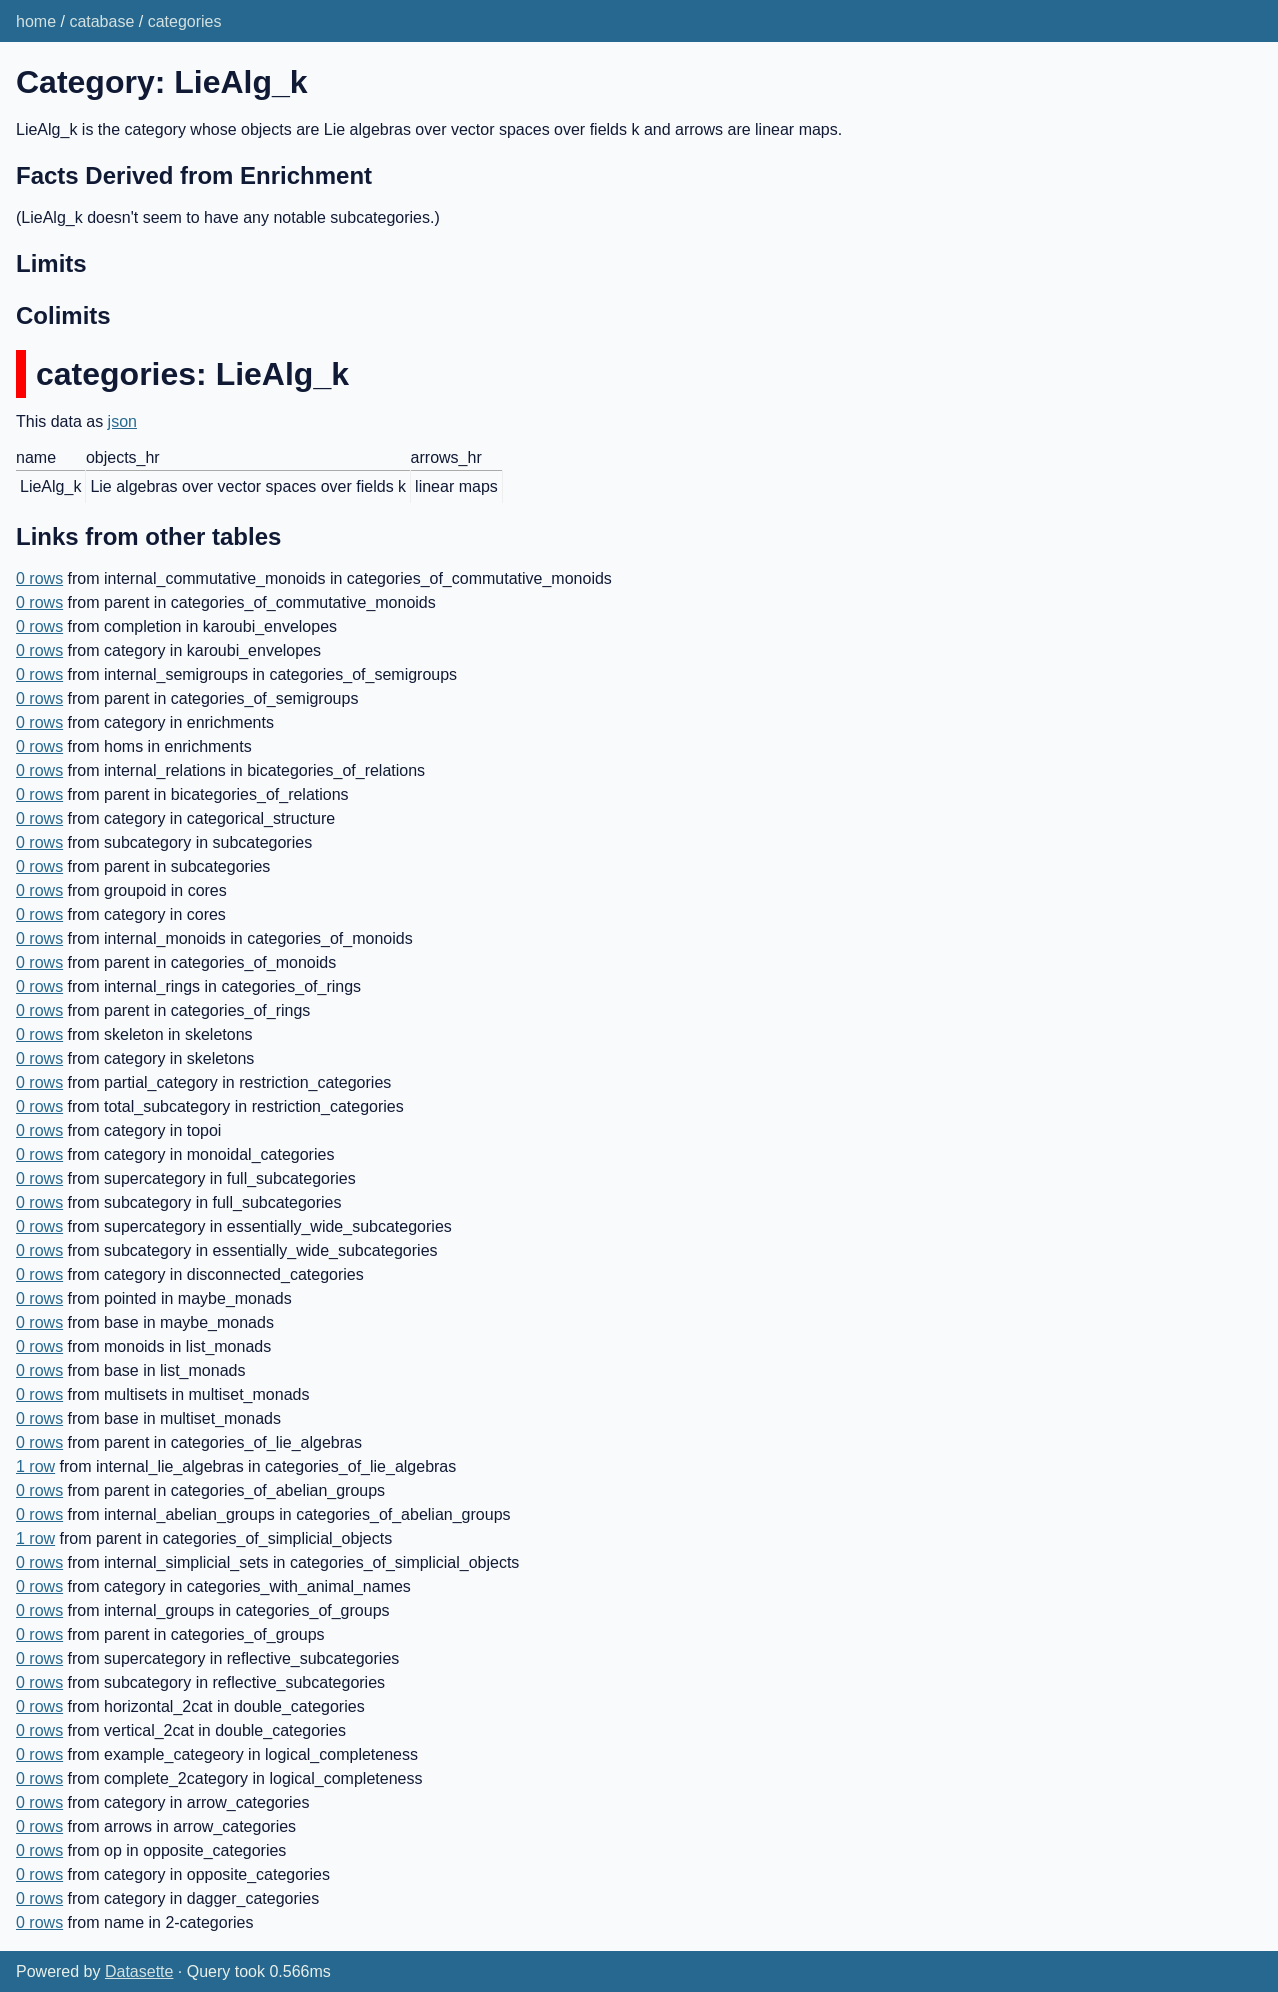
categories (185, 21)
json (122, 421)
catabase (101, 21)
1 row (35, 1466)
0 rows (39, 578)
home (36, 21)
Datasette (139, 1971)
